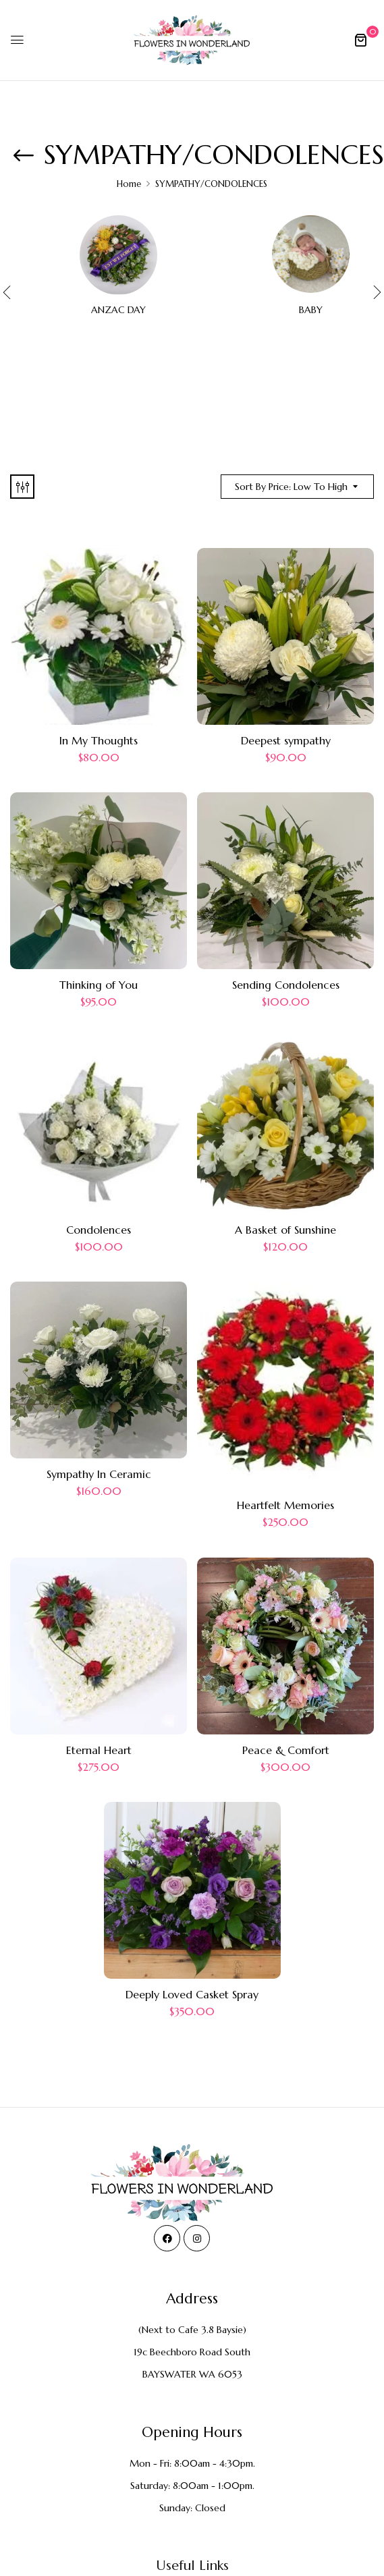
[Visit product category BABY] (311, 254)
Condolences (98, 1229)
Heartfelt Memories (285, 1505)
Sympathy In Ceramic (99, 1474)
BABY (311, 310)
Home (129, 184)
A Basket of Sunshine (285, 1229)
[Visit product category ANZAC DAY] (118, 254)
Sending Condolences (285, 984)
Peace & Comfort (285, 1750)
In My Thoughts (98, 740)
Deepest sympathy (286, 740)
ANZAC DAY (118, 310)
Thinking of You (98, 984)
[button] (360, 40)
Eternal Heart (99, 1750)
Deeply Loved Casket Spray (192, 1994)
